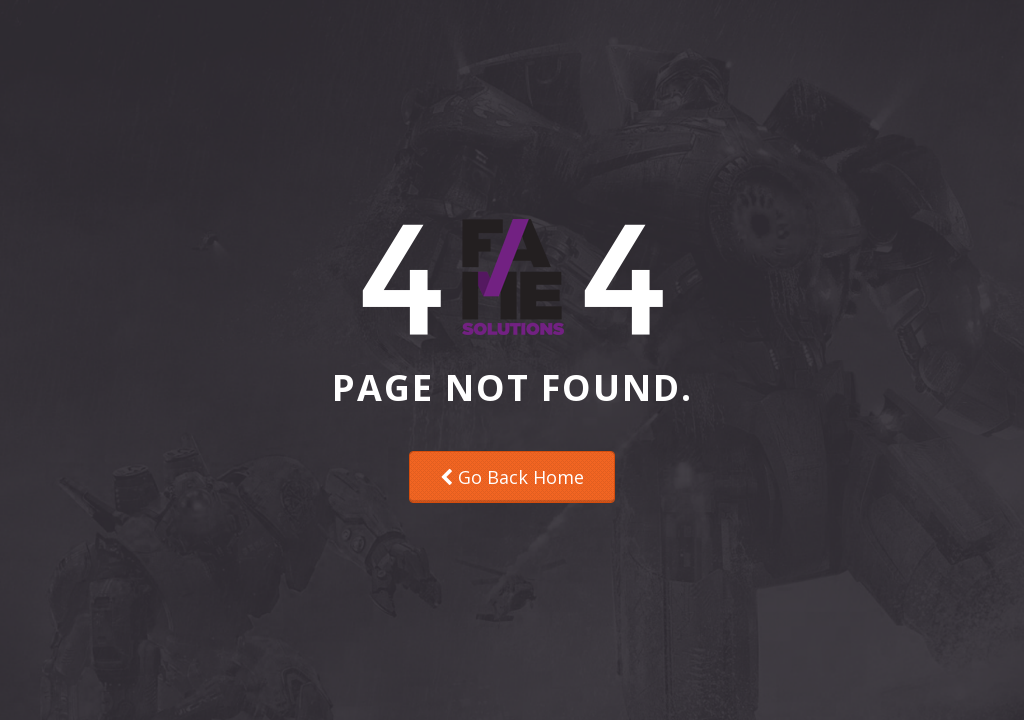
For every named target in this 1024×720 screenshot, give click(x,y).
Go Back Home (512, 477)
